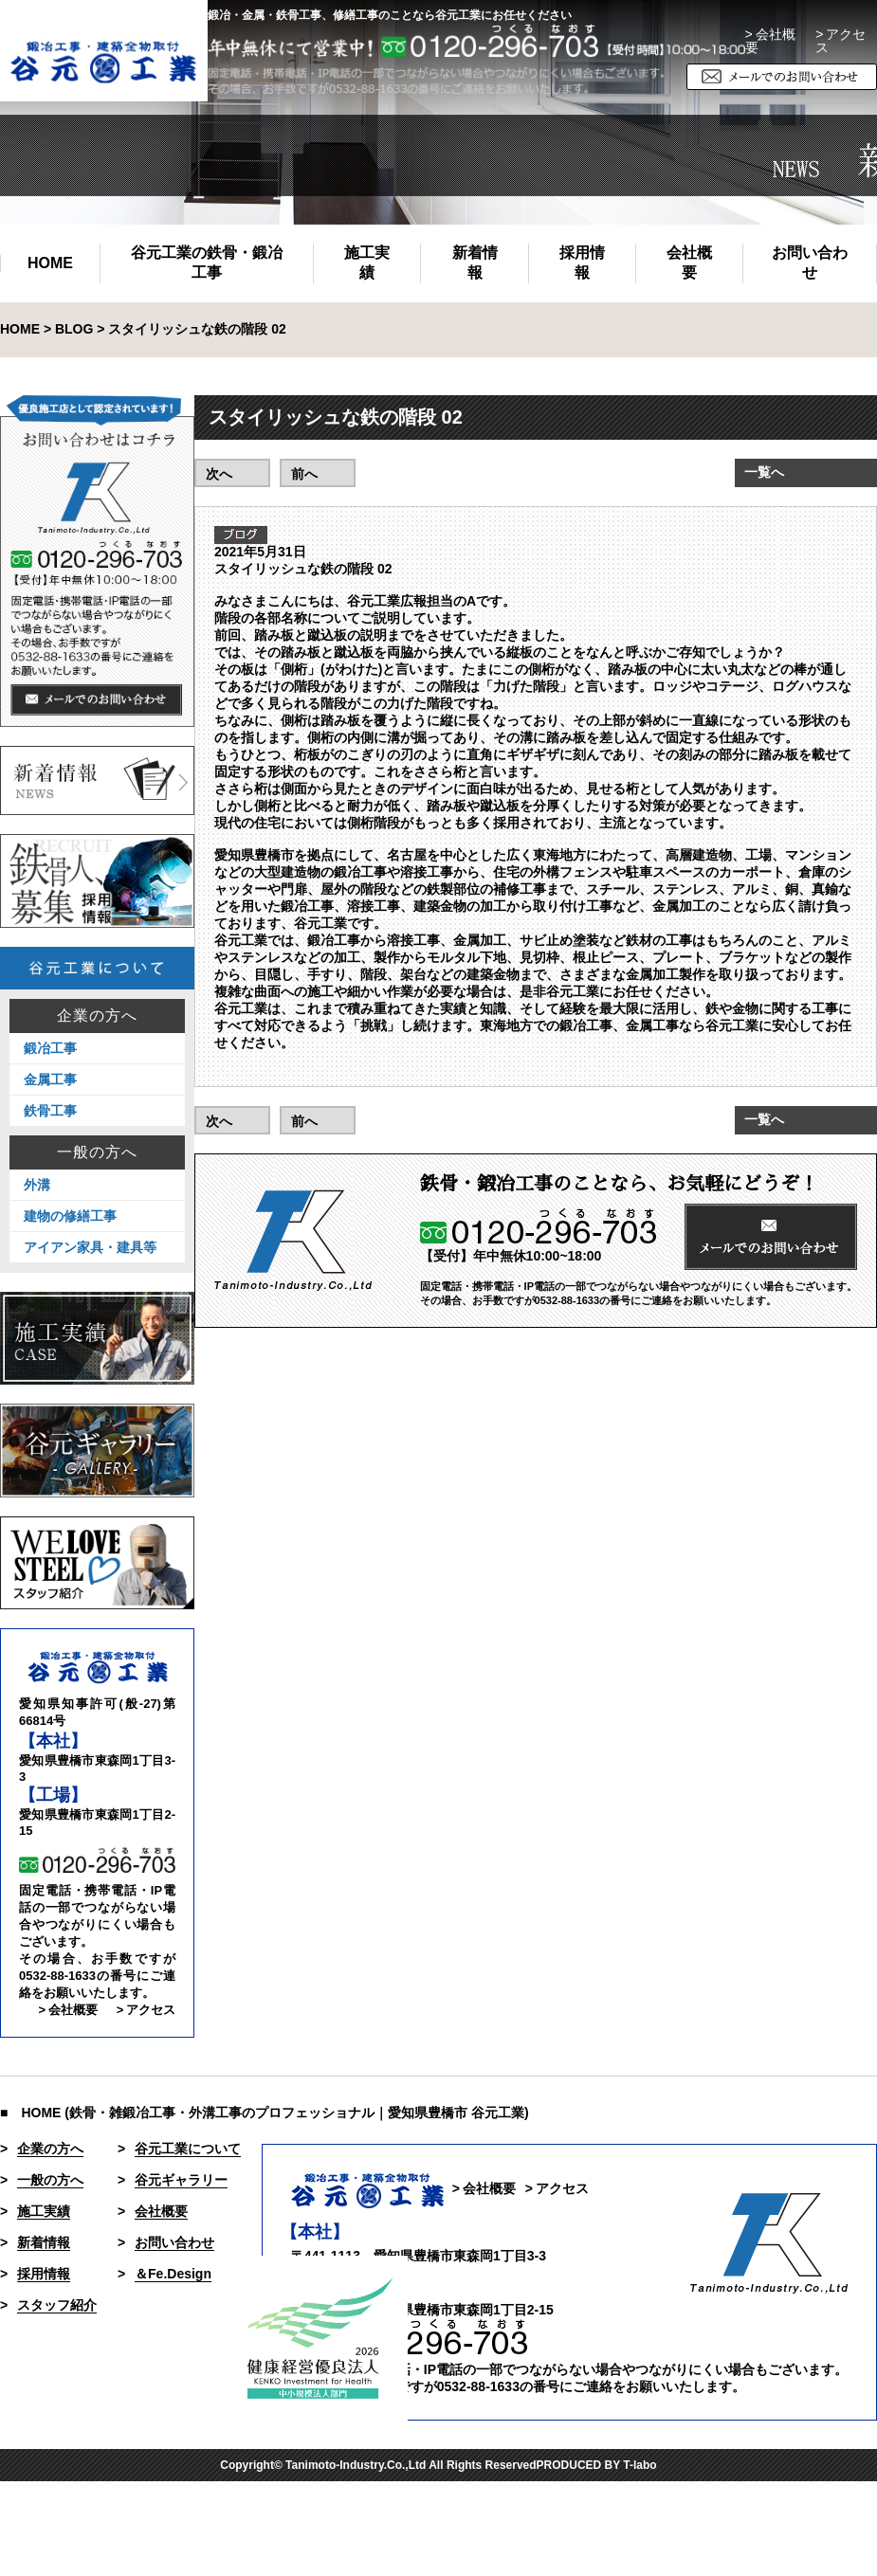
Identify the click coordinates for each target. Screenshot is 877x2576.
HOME (50, 263)
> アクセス (146, 2010)
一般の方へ (97, 1152)
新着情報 (475, 263)
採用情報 (582, 263)
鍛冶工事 (50, 1048)
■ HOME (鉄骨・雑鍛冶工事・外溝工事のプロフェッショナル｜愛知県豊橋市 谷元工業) (264, 2112)
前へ (304, 473)
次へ (219, 473)
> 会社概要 (770, 40)
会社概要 (689, 263)
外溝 (37, 1184)
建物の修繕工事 (70, 1216)
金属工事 (50, 1079)
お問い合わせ (810, 263)
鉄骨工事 (50, 1110)
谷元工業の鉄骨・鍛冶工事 (207, 263)
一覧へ (764, 472)
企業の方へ (97, 1016)
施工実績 (367, 263)
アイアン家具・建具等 (90, 1247)
